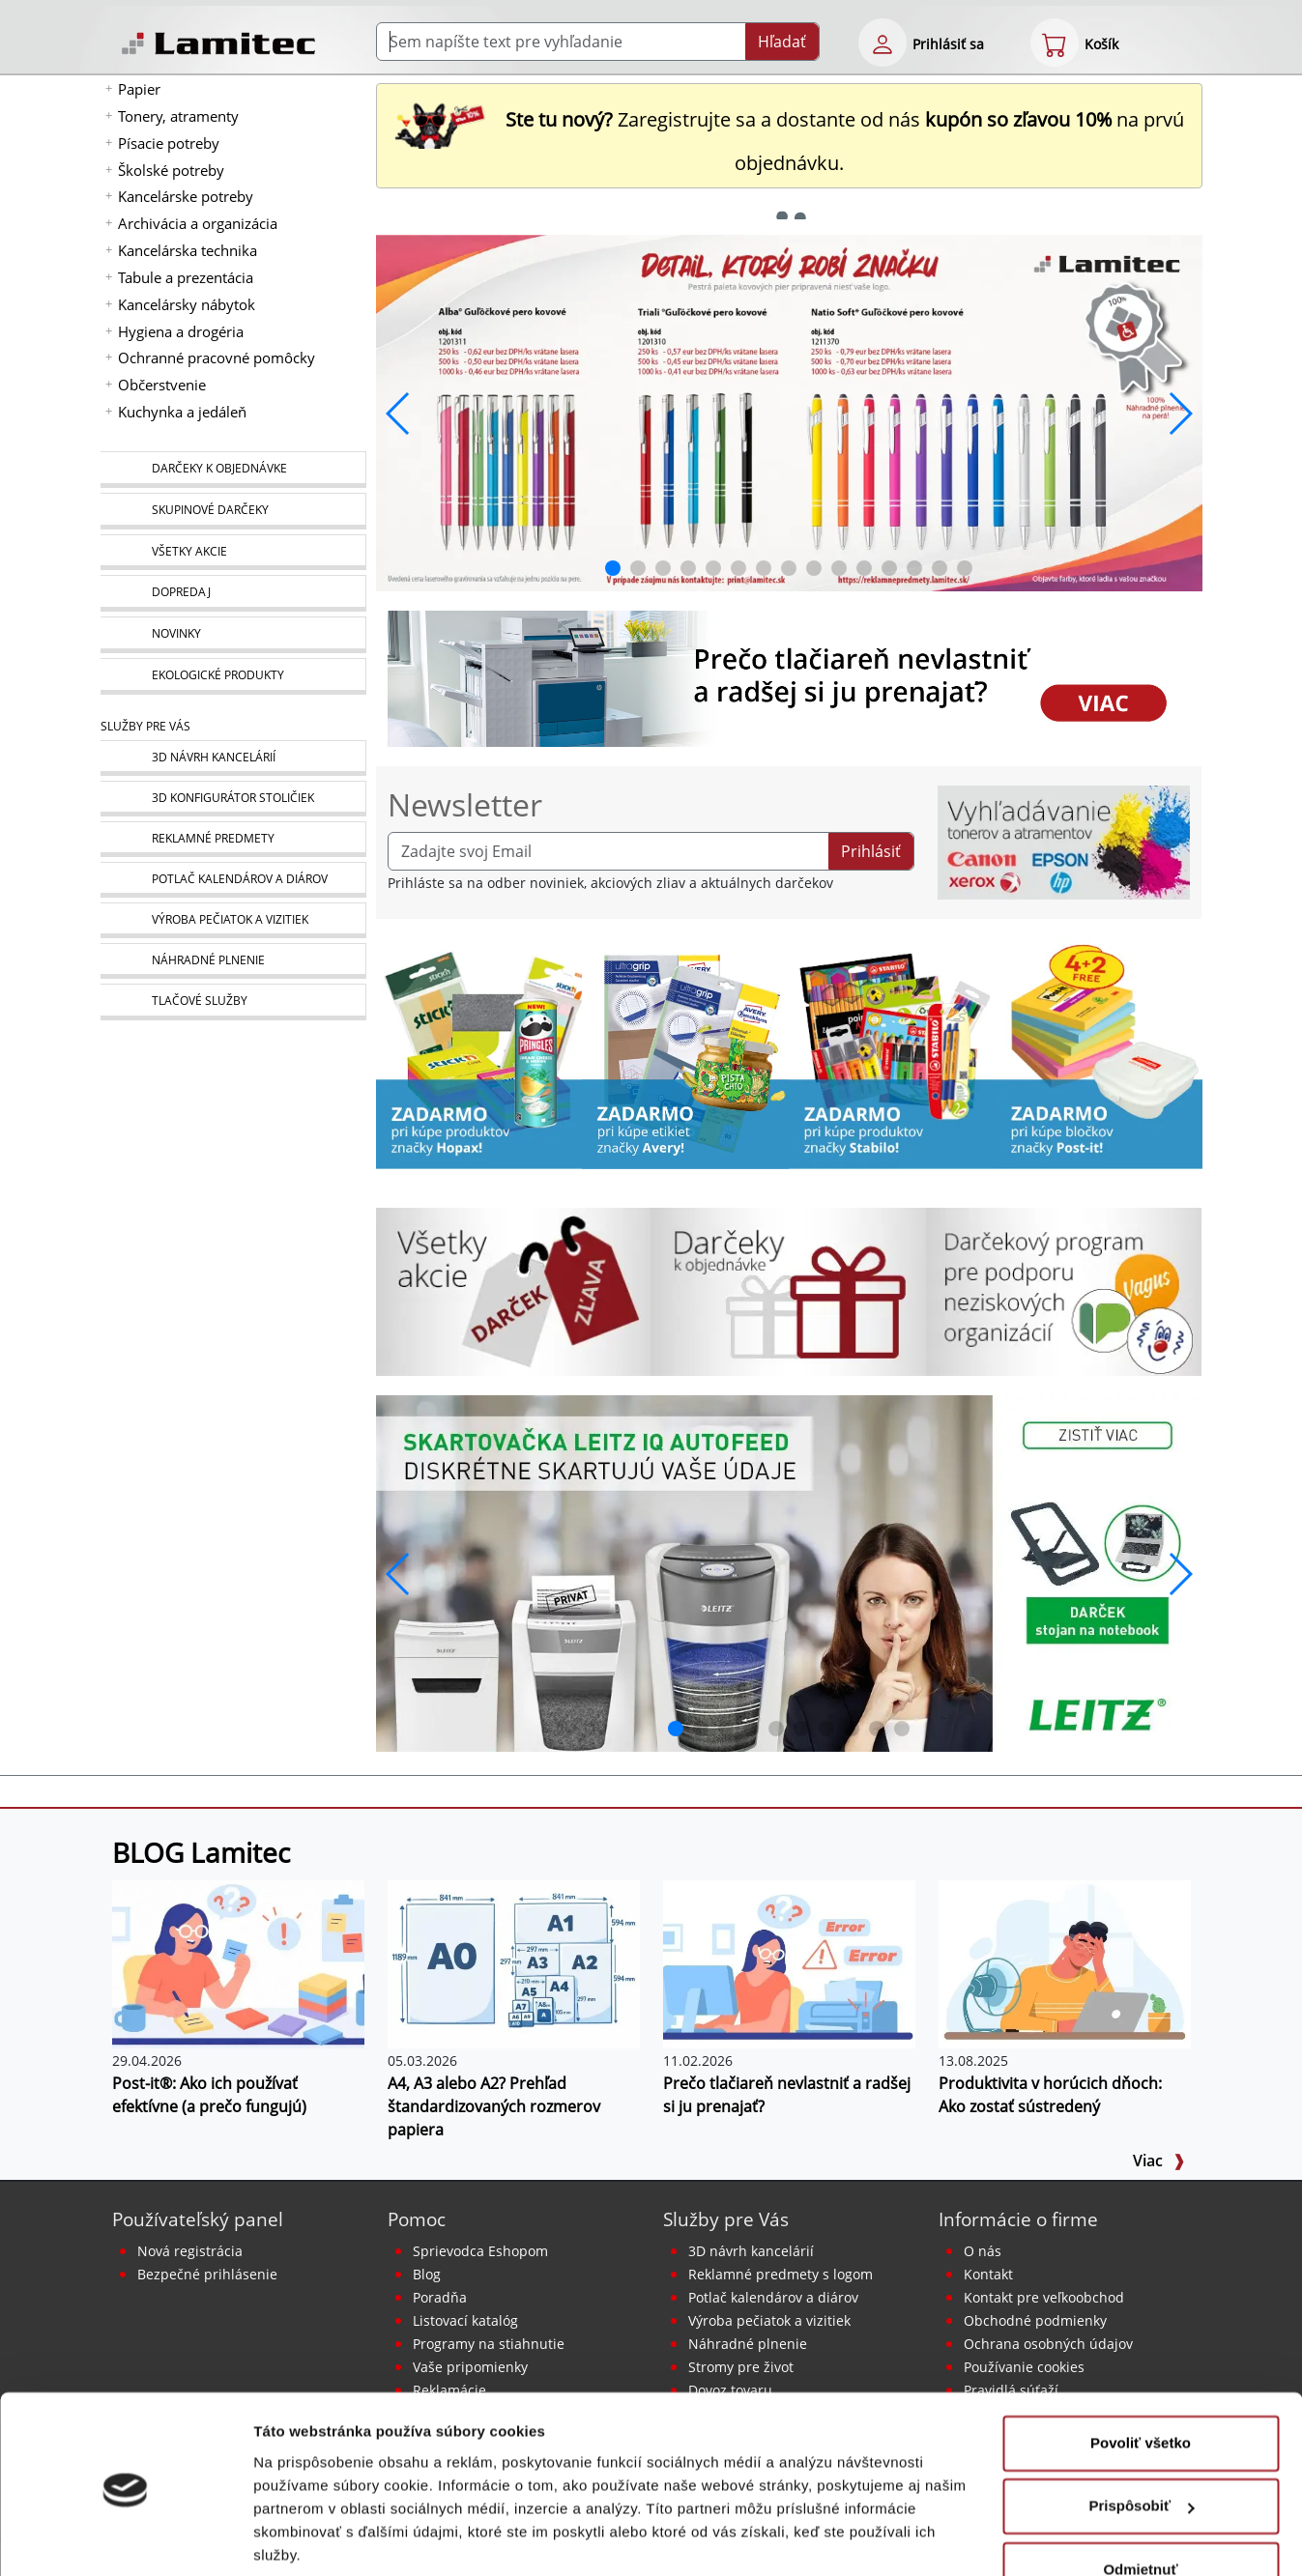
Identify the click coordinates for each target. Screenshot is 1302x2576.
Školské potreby (171, 170)
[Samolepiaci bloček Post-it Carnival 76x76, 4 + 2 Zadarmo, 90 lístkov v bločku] (1099, 1052)
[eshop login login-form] (882, 42)
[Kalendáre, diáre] (233, 880)
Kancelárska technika (187, 250)
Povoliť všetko (1140, 2372)
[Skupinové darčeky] (233, 511)
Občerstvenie (162, 384)
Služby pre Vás (726, 2219)
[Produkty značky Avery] (685, 1052)
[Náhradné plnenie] (233, 961)
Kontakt (988, 2274)
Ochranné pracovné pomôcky (216, 357)
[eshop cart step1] (1054, 42)
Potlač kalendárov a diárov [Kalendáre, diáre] (773, 2297)
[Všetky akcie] (233, 552)
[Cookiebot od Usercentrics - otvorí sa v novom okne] (125, 2538)
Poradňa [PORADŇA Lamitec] (440, 2297)
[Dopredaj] (233, 593)
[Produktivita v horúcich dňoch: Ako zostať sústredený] (1065, 1962)
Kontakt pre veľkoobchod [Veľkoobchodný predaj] (1044, 2297)
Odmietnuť (1140, 2499)
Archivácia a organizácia (197, 223)
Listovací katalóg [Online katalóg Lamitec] (465, 2320)
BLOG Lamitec (201, 1852)
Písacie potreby (168, 143)
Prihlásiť (871, 851)
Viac (1159, 2160)
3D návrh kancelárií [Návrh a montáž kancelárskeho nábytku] (751, 2251)
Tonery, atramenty (178, 116)
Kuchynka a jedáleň (182, 411)
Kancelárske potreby (185, 196)
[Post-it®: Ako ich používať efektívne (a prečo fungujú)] (238, 1962)
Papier (139, 89)
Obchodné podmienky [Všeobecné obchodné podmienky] (1035, 2320)
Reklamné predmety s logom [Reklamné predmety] (780, 2274)
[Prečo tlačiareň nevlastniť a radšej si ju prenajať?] (789, 1962)
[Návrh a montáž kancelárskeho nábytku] (233, 758)
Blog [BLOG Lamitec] (427, 2274)
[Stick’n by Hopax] (479, 1052)
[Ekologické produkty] (233, 676)
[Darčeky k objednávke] (233, 469)
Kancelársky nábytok (186, 304)
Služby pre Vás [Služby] (145, 726)
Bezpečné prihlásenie (207, 2274)
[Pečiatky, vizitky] (233, 920)
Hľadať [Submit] (782, 41)
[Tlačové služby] (233, 1002)
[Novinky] (233, 634)
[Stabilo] (892, 1052)
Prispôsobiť (1141, 2435)
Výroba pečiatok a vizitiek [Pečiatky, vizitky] (769, 2320)
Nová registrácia (190, 2251)
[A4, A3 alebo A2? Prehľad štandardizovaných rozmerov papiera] (514, 1962)
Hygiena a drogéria (181, 331)
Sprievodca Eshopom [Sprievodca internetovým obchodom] (480, 2251)
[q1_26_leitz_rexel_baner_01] (789, 1572)
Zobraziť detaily (308, 2538)
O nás (982, 2251)
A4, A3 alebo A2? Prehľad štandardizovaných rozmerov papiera (494, 2106)
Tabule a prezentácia (185, 277)
